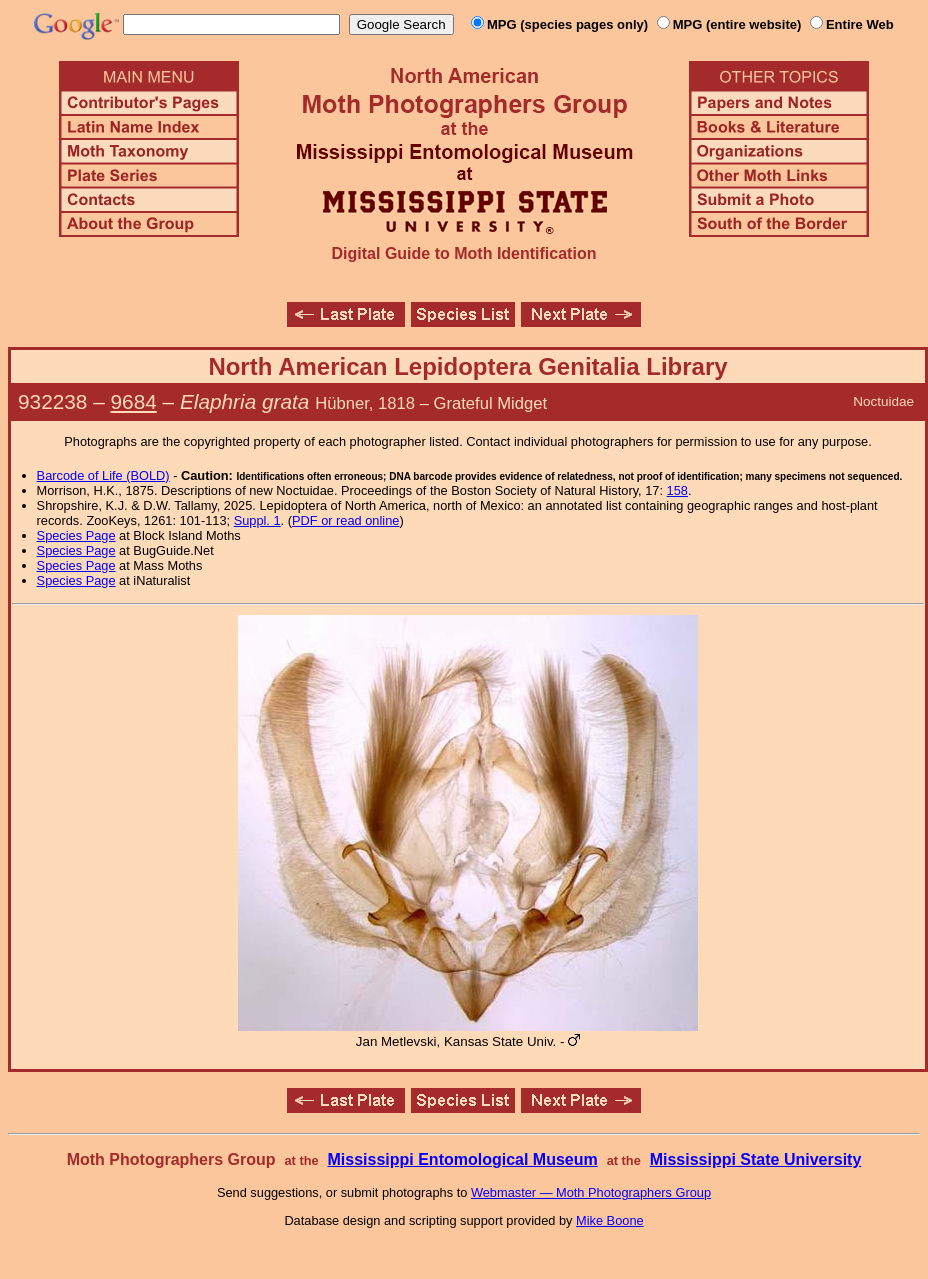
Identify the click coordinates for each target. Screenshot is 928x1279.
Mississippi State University (756, 1159)
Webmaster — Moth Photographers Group (591, 1192)
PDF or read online (345, 520)
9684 (134, 401)
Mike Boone (610, 1220)
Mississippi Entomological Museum (462, 1159)
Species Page (76, 535)
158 (677, 490)
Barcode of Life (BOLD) (103, 475)
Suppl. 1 (257, 520)
